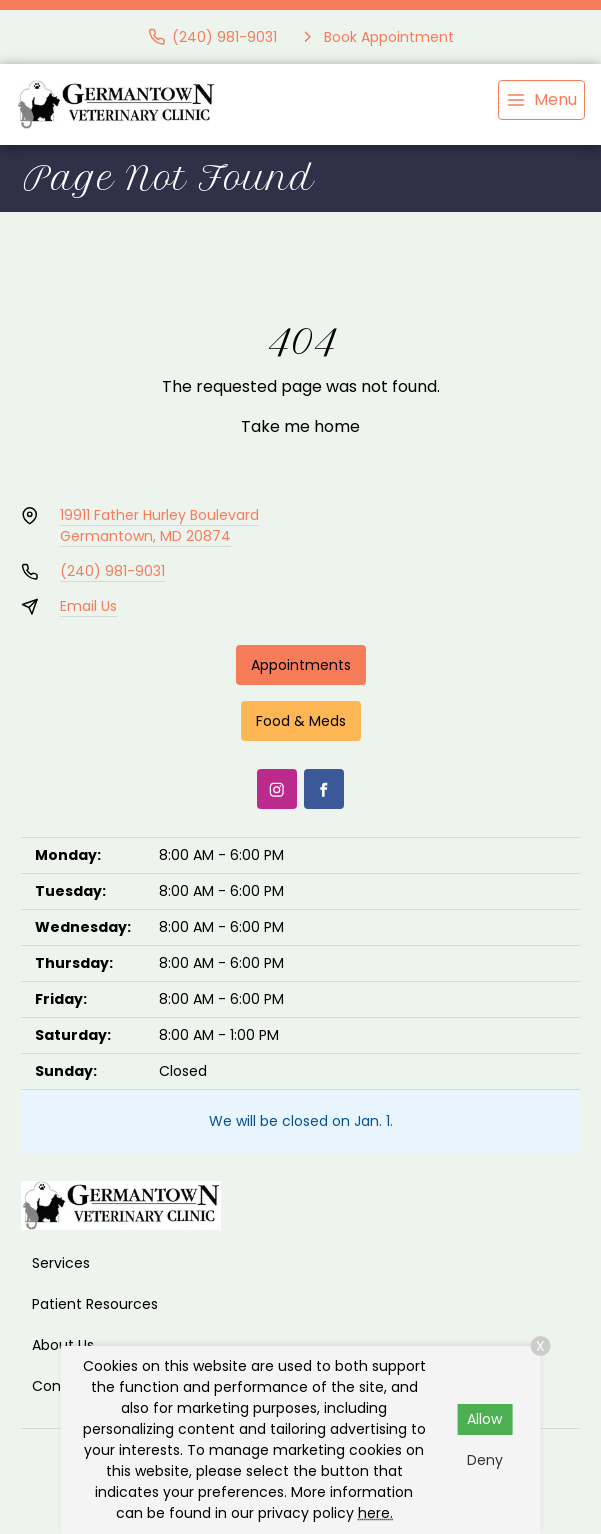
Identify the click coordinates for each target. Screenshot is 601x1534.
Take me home (300, 426)
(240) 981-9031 (112, 571)
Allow (484, 1419)
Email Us (88, 606)
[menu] (541, 100)
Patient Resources (95, 1304)
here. (375, 1513)
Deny (485, 1460)
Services (61, 1263)
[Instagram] (277, 789)
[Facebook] (324, 789)
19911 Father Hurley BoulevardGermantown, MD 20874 (159, 525)
